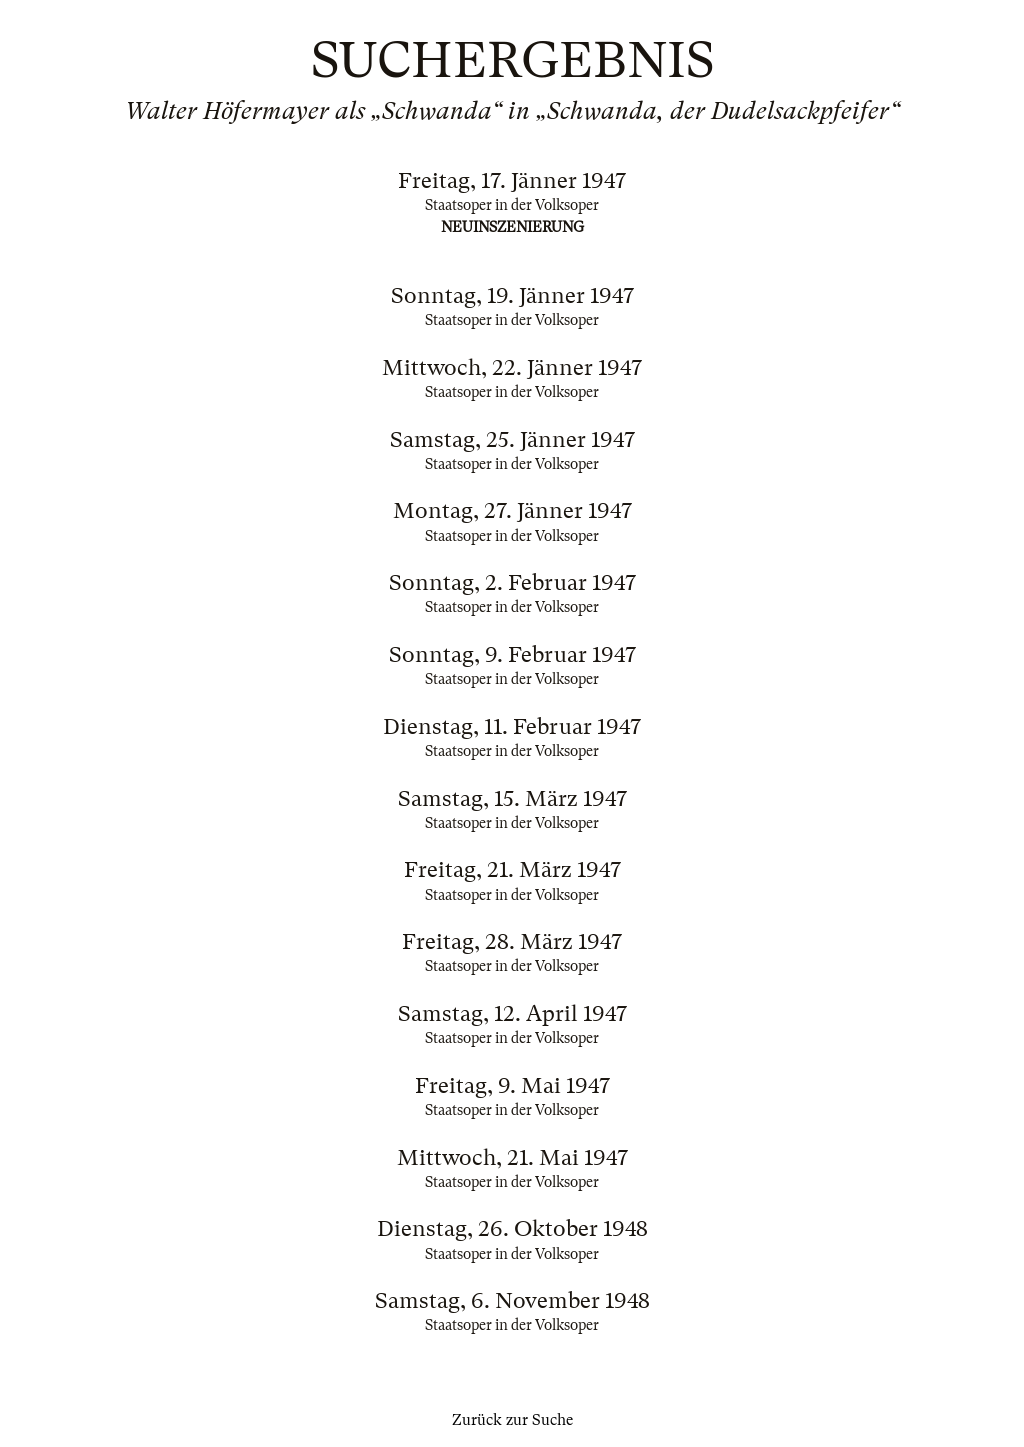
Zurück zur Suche (512, 1420)
